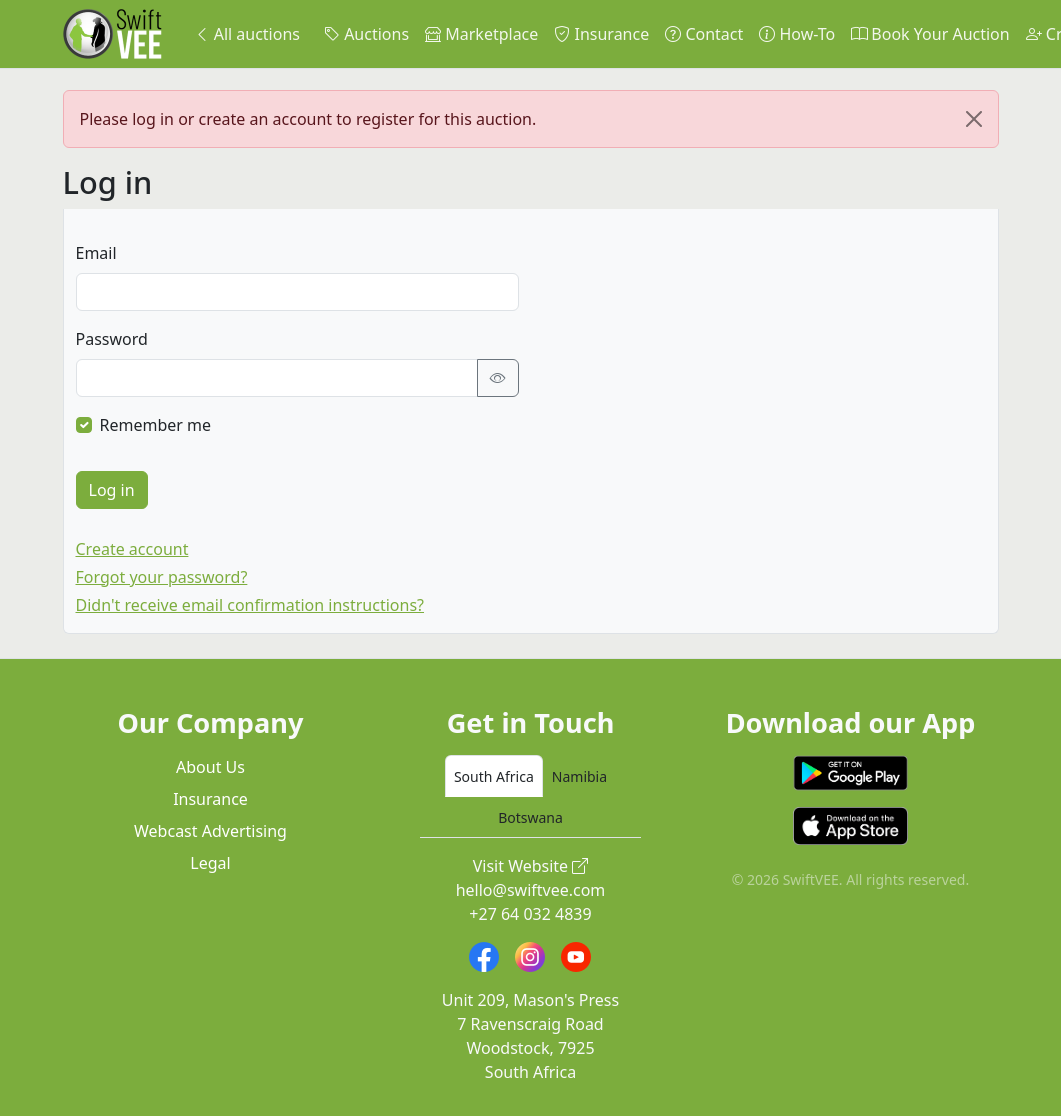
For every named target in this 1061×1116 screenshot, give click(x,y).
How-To (797, 34)
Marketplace (481, 34)
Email (96, 253)
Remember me (156, 425)
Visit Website (531, 866)
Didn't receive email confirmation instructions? (250, 605)
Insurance (601, 34)
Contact (704, 34)
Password (112, 339)
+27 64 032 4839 (530, 914)
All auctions (247, 34)
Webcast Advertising (210, 831)
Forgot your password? (162, 577)
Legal (210, 863)
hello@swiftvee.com (531, 890)
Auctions (366, 34)
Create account (132, 549)
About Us (210, 767)
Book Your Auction (930, 34)
